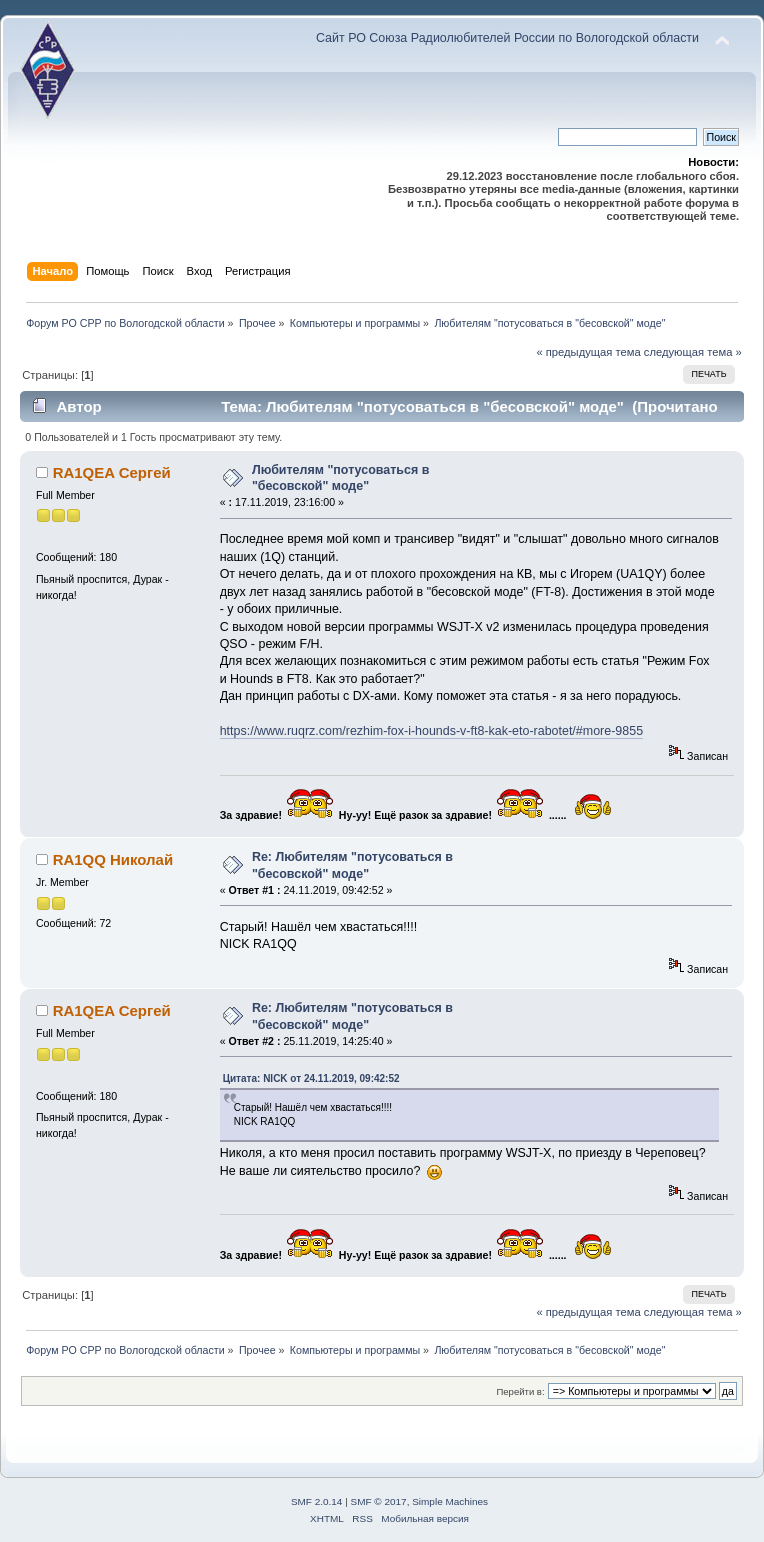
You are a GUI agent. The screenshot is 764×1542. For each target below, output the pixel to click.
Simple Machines (450, 1501)
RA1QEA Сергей (112, 472)
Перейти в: (520, 1391)
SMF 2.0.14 (317, 1501)
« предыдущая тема (588, 352)
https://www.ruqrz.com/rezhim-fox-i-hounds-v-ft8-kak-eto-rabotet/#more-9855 (431, 731)
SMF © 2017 (379, 1501)
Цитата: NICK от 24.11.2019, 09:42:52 (311, 1078)
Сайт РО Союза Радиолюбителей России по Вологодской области (507, 38)
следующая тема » (693, 352)
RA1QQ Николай (113, 859)
